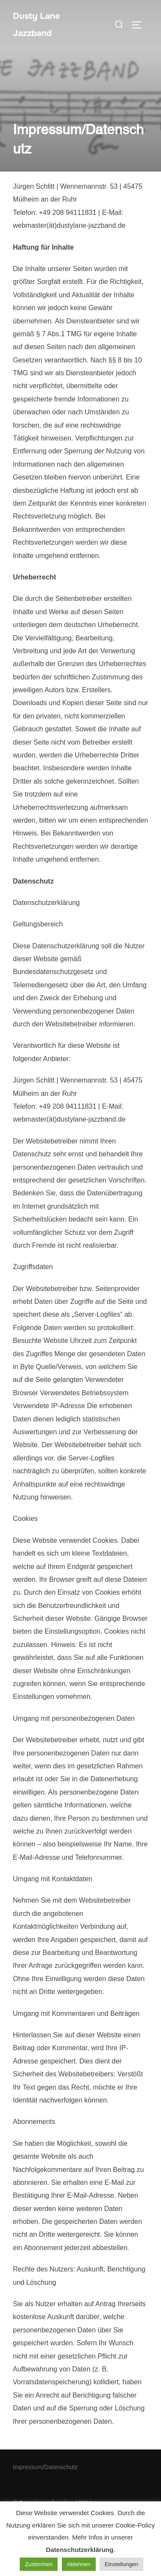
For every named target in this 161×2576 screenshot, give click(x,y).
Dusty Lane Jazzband (36, 25)
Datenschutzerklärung (80, 2549)
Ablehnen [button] (79, 2564)
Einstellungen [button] (121, 2564)
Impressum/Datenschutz (45, 2467)
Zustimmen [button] (38, 2564)
